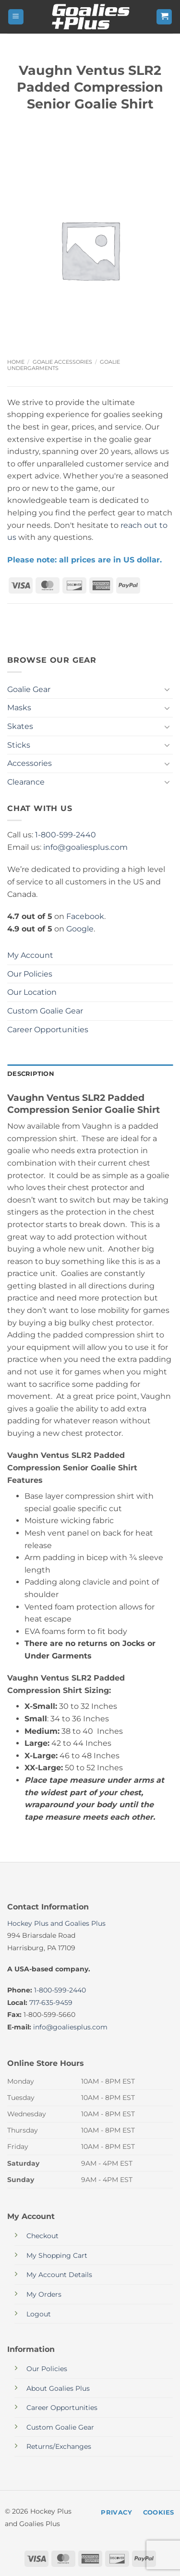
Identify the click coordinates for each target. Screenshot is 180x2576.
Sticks (18, 745)
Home (15, 361)
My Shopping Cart (56, 2255)
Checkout (42, 2235)
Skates (20, 726)
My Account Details (59, 2274)
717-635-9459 (50, 2002)
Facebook (85, 916)
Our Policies (29, 973)
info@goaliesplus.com (85, 847)
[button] (16, 17)
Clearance (26, 782)
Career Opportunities (47, 1029)
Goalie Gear (28, 689)
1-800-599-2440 (65, 834)
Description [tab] (30, 1073)
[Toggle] (167, 689)
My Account (30, 955)
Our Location (32, 992)
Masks (19, 707)
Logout (38, 2314)
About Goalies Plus (58, 2388)
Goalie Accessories (62, 361)
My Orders (43, 2294)
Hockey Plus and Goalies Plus (56, 1923)
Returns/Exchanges (58, 2446)
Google (80, 928)
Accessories (29, 763)
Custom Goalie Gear (45, 1010)
